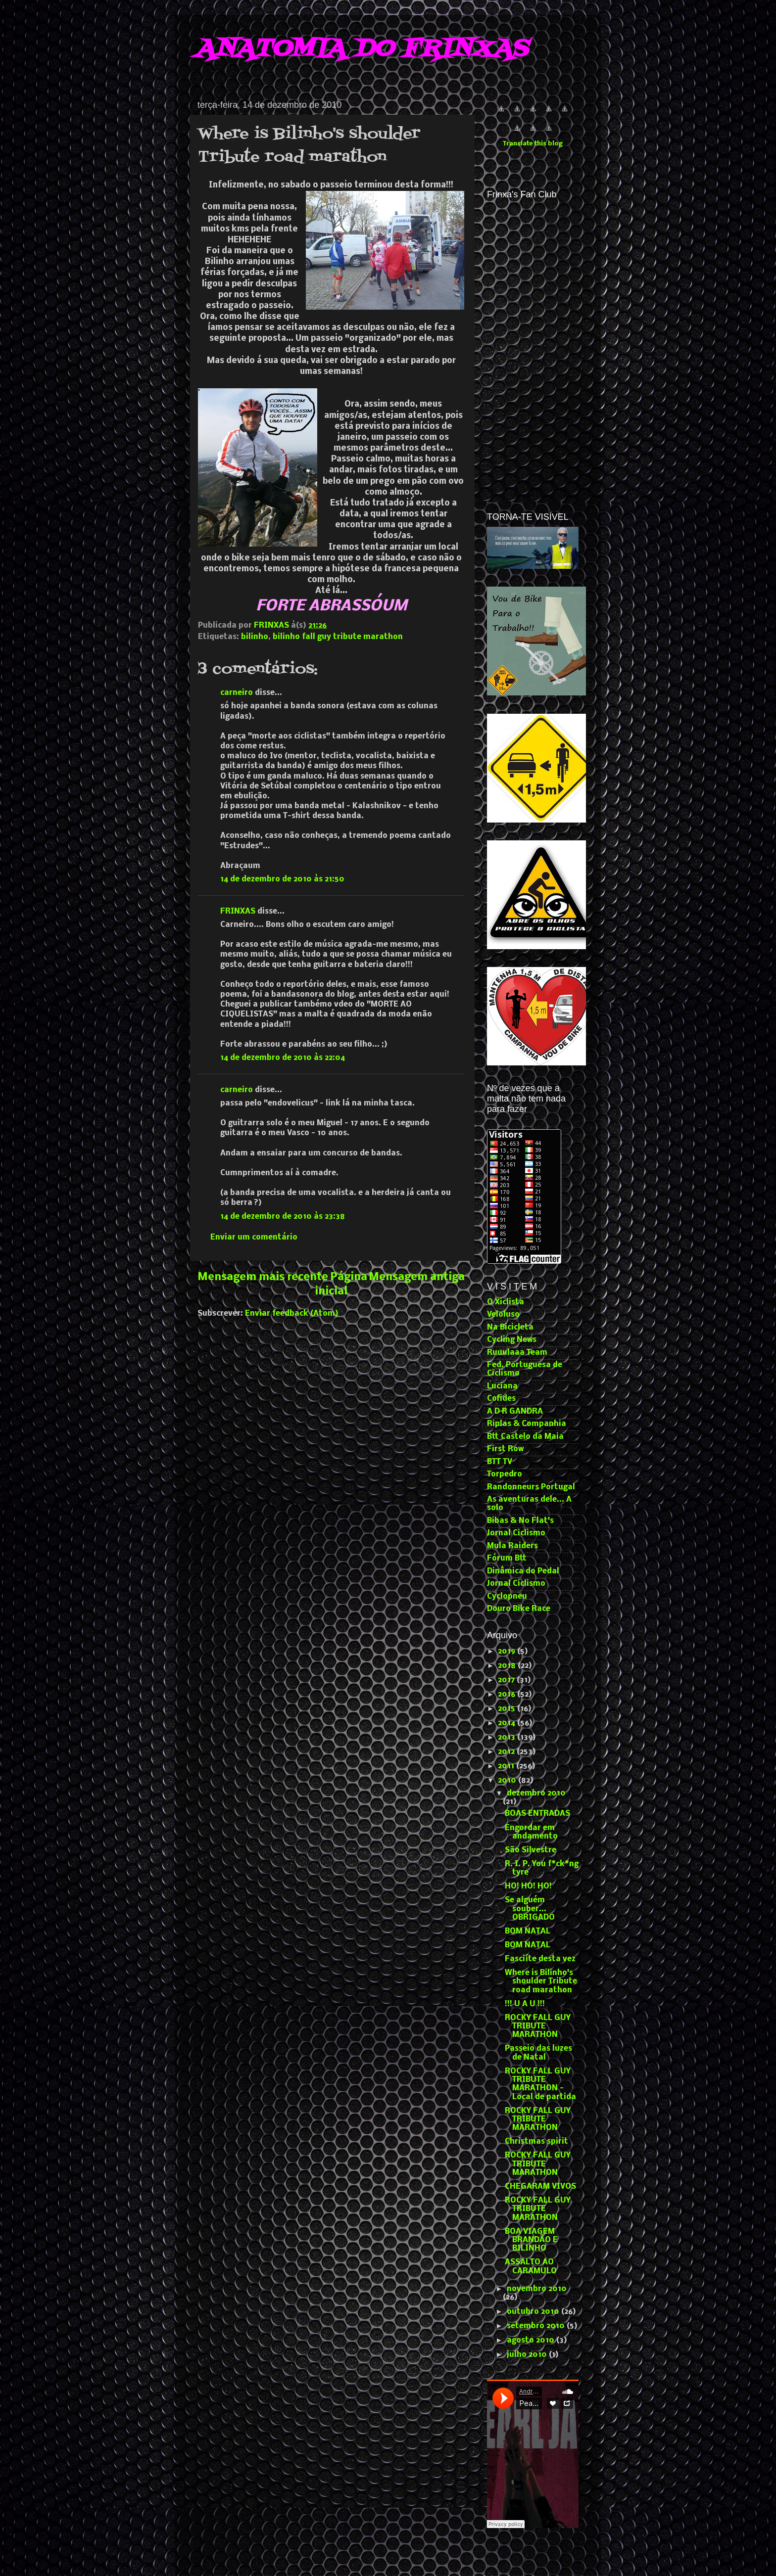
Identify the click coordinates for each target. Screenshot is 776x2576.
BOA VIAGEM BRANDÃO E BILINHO (531, 2240)
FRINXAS (237, 912)
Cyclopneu (507, 1597)
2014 (507, 1723)
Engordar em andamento (531, 1832)
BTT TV (499, 1462)
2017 (507, 1680)
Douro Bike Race (518, 1609)
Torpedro (504, 1474)
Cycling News (511, 1340)
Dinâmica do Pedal (523, 1571)
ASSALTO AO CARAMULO (531, 2266)
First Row (505, 1449)
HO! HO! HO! (528, 1886)
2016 (507, 1695)
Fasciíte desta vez (540, 1959)
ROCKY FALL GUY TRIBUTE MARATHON (538, 2026)
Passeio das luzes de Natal (538, 2053)
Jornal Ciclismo (516, 1533)
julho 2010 (528, 2355)
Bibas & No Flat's (520, 1521)
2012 (507, 1752)
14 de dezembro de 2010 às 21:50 (282, 879)
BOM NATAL (527, 1931)
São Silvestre (530, 1850)
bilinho (254, 637)
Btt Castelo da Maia (525, 1437)
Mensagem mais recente (262, 1277)
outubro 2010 (534, 2312)
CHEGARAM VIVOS (540, 2187)
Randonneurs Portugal (531, 1487)
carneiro (236, 693)
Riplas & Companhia (526, 1424)
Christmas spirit (536, 2142)
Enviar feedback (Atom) (292, 1314)
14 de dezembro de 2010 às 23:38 (282, 1217)
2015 (507, 1709)
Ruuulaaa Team (517, 1353)
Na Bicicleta (510, 1328)
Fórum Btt (507, 1559)
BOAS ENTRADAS (537, 1814)
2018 (508, 1666)
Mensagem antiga (417, 1277)
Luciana (502, 1386)
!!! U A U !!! (525, 2004)
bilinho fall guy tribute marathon (338, 637)
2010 (508, 1781)
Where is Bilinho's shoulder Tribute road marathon (541, 1981)
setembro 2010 (537, 2326)
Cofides (501, 1399)
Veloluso (503, 1315)
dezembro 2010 (536, 1793)
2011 (507, 1766)
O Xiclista (505, 1302)
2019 (507, 1652)
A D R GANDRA (515, 1412)
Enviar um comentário (253, 1238)
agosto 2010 (531, 2341)
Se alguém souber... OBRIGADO (530, 1909)
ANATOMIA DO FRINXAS (361, 49)
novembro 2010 (537, 2289)
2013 (507, 1738)
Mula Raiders (512, 1546)
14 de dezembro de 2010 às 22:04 (282, 1058)
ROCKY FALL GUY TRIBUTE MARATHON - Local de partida (540, 2084)
